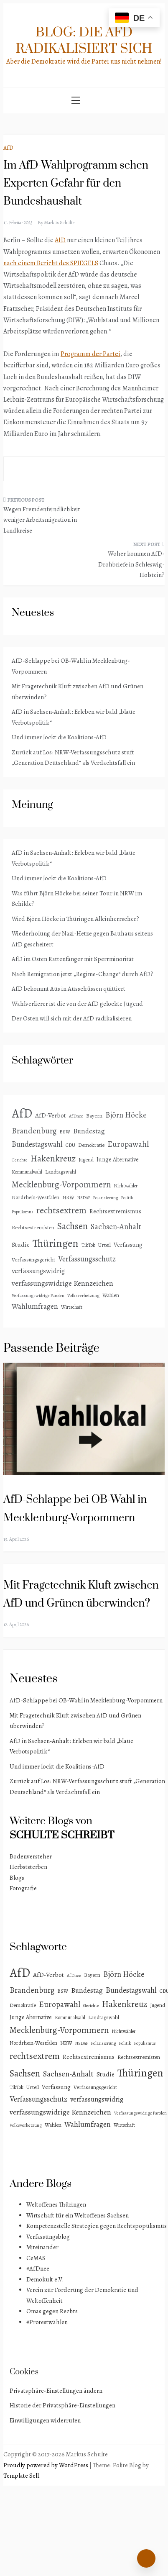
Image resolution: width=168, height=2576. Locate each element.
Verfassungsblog (48, 2237)
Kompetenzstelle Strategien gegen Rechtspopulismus (96, 2226)
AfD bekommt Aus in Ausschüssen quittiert (68, 988)
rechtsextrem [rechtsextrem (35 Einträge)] (61, 1210)
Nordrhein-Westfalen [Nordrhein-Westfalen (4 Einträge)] (35, 1197)
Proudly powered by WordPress (46, 2465)
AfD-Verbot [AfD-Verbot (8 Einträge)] (50, 1115)
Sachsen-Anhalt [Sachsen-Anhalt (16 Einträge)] (116, 1226)
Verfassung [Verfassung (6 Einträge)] (128, 1245)
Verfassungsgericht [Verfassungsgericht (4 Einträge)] (33, 1259)
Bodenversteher (31, 1856)
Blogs (17, 1878)
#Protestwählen (47, 2322)
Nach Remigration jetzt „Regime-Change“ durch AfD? (82, 974)
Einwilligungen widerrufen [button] (45, 2420)
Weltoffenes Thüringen (56, 2204)
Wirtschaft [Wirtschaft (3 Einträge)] (71, 1307)
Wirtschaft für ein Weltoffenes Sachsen (77, 2215)
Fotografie (23, 1888)
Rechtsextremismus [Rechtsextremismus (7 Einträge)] (115, 1211)
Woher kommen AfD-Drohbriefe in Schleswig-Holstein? (131, 564)
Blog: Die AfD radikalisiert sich (84, 40)
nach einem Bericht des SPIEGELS (50, 263)
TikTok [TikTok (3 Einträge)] (88, 1245)
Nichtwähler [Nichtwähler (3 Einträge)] (125, 1185)
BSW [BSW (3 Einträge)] (64, 1131)
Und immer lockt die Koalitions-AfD (59, 737)
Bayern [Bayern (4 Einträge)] (94, 1115)
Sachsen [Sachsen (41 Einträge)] (72, 1226)
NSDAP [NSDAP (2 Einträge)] (83, 1197)
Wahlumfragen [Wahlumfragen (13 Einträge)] (35, 1306)
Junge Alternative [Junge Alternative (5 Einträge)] (118, 1160)
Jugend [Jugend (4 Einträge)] (86, 1159)
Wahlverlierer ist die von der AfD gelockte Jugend (77, 1004)
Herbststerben (28, 1867)
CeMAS (36, 2258)
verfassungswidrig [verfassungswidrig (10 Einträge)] (38, 1271)
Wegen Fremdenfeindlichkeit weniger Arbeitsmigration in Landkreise (41, 520)
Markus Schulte (59, 222)
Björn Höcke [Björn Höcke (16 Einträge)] (126, 1115)
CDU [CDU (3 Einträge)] (70, 1145)
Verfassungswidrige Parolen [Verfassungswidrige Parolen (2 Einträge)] (38, 1295)
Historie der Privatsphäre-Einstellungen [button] (62, 2405)
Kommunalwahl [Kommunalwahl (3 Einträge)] (27, 1172)
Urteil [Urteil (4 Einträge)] (104, 1244)
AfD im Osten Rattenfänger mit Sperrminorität (73, 959)
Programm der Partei (90, 354)
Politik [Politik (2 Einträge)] (127, 1197)
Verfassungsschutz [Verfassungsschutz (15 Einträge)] (87, 1259)
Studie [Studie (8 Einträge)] (21, 1244)
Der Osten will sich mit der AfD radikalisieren (72, 1018)
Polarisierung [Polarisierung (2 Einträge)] (105, 1197)
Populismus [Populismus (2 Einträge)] (22, 1212)
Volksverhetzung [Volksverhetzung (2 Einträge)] (83, 1295)
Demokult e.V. (45, 2279)
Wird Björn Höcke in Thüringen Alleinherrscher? (75, 919)
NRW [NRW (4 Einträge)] (68, 1197)
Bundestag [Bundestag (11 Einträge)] (89, 1131)
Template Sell (21, 2475)
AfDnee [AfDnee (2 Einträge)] (76, 1116)
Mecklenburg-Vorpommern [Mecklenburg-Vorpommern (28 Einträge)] (61, 1184)
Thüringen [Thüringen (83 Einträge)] (56, 1243)
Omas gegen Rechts (52, 2311)
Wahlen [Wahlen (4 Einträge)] (110, 1295)
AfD (8, 148)
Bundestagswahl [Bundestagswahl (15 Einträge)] (37, 1144)
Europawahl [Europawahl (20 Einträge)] (128, 1144)
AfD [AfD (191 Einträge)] (22, 1113)
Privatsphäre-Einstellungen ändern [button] (56, 2390)
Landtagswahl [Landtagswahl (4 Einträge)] (60, 1171)
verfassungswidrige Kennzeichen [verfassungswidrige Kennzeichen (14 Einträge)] (62, 1283)
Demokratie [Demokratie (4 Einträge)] (91, 1144)
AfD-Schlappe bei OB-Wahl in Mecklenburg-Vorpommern (86, 1700)
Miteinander (42, 2247)
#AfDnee (37, 2268)
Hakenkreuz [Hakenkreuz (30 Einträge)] (53, 1158)
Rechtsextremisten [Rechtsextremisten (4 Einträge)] (33, 1227)
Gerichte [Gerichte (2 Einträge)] (20, 1160)
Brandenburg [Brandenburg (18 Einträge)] (34, 1130)
